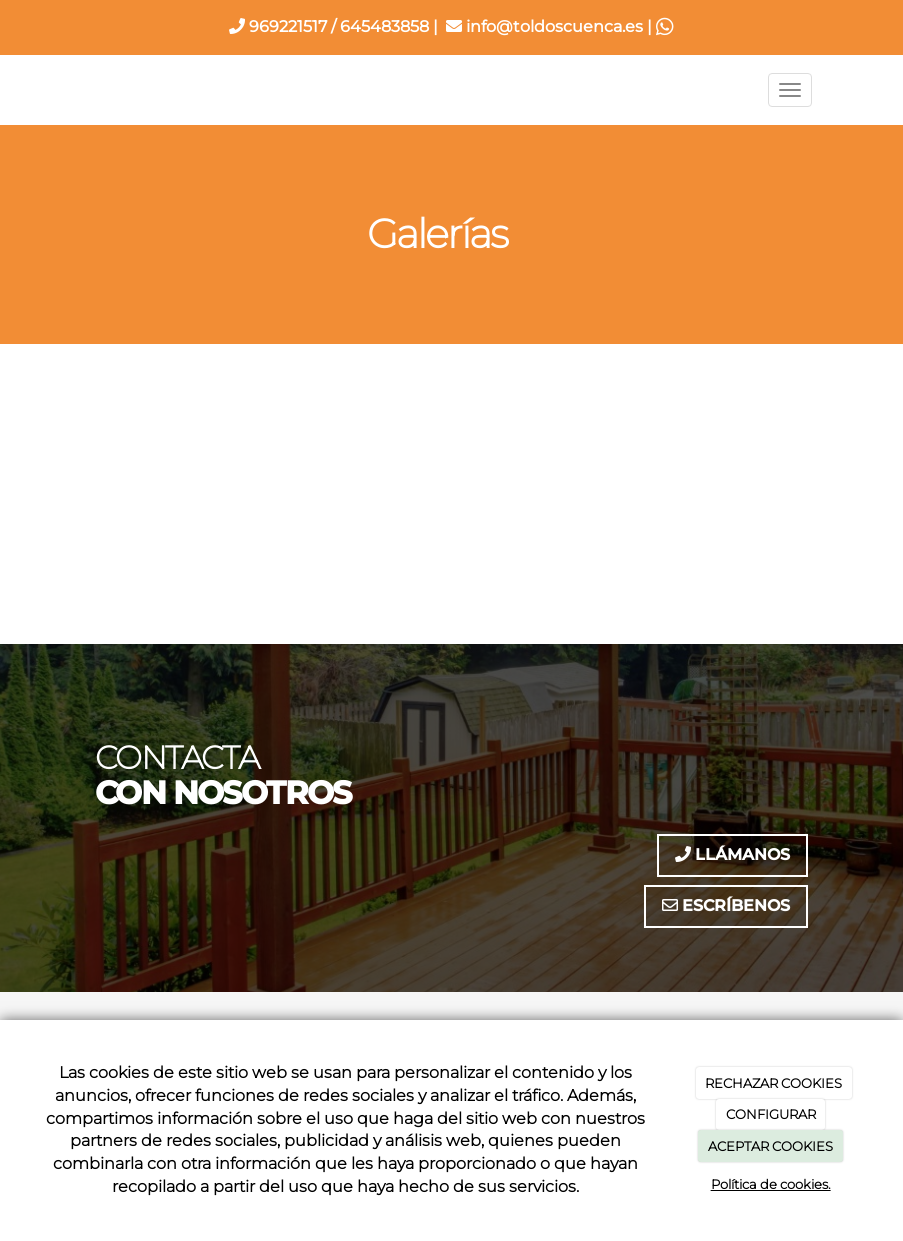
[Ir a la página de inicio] (72, 90)
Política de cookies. (771, 1184)
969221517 (278, 26)
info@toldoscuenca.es (544, 26)
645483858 (384, 26)
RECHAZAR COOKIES (773, 1083)
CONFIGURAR (771, 1114)
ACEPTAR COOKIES (770, 1146)
